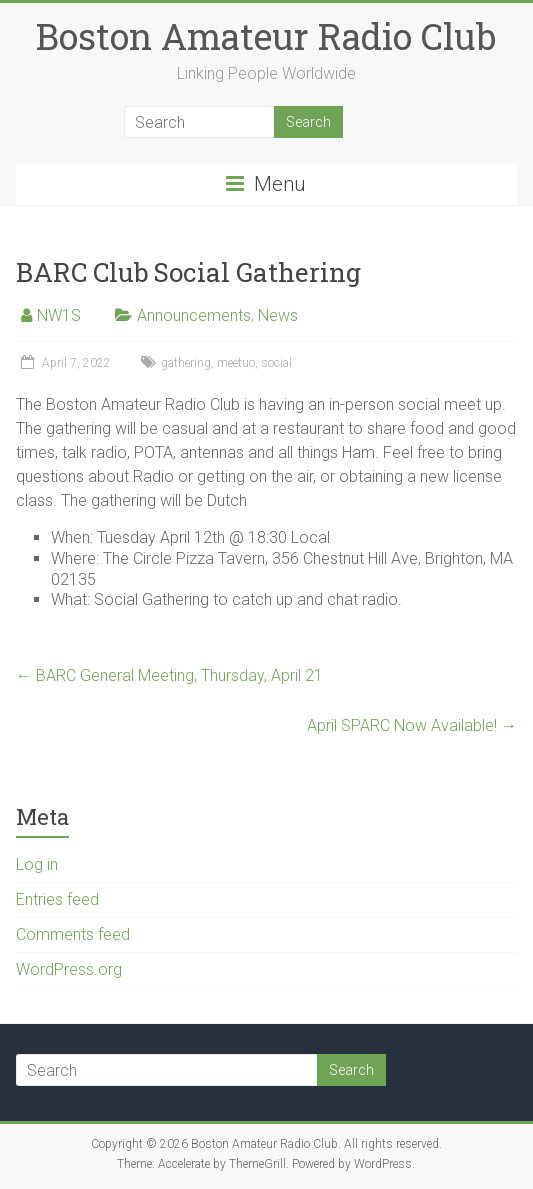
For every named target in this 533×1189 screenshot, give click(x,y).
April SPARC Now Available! (412, 725)
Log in (37, 864)
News (278, 315)
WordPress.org (69, 969)
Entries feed (57, 899)
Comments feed (73, 934)
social (276, 363)
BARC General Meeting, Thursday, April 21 (169, 675)
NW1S (59, 315)
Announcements (194, 315)
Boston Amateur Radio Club (266, 36)
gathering (186, 363)
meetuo (236, 363)
